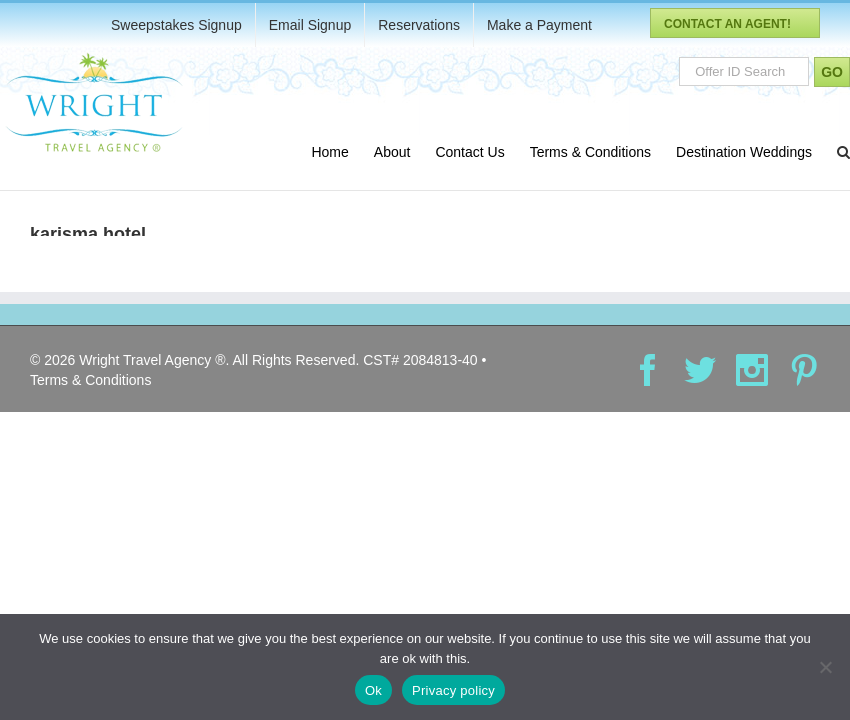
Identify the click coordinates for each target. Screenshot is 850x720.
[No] (825, 667)
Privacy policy (453, 690)
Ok (373, 690)
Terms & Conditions (90, 380)
